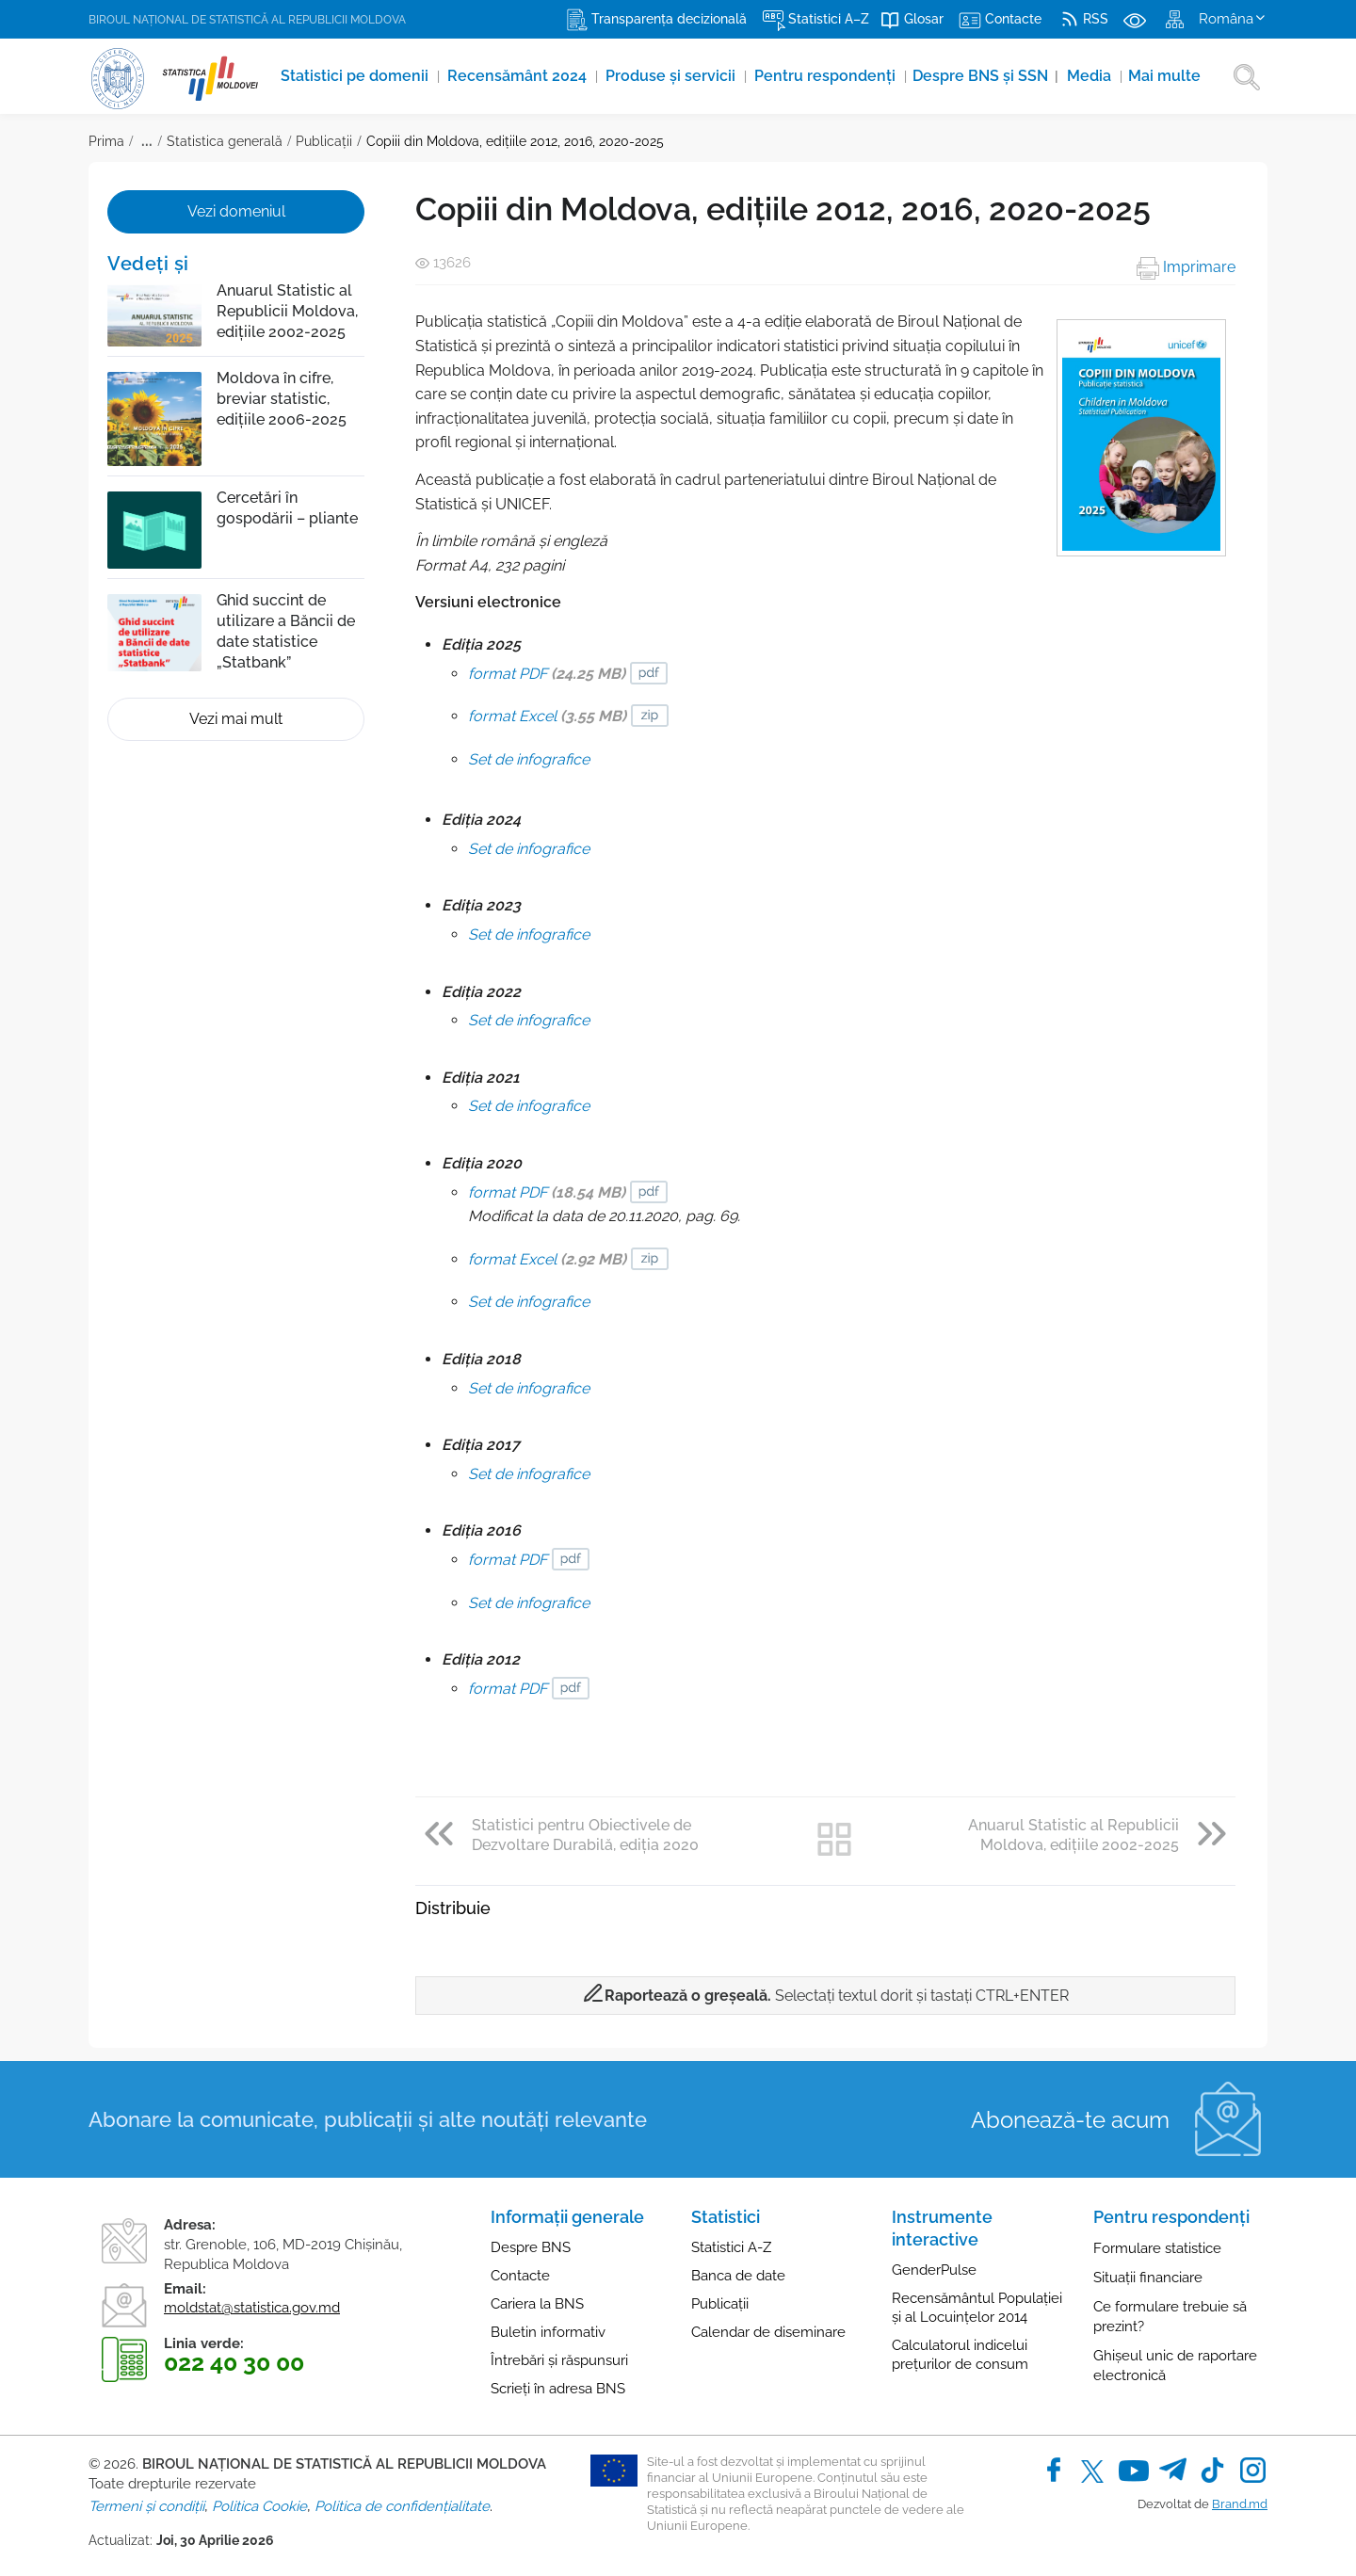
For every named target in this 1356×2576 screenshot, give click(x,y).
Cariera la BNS (537, 2303)
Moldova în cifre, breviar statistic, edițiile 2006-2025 (282, 398)
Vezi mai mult (235, 719)
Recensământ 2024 (507, 76)
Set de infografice (528, 759)
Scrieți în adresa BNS (558, 2388)
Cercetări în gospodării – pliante (287, 508)
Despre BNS (531, 2247)
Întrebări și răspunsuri (559, 2360)
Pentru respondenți (817, 76)
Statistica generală (224, 141)
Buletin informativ (548, 2332)
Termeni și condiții (146, 2506)
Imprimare (1186, 267)
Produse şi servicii (662, 76)
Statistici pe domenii (344, 76)
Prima (106, 141)
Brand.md (1239, 2504)
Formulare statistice (1157, 2248)
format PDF (546, 674)
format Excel (547, 716)
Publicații (324, 141)
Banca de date (738, 2275)
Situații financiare (1148, 2277)
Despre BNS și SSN (977, 76)
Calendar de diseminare (768, 2332)
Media (1083, 76)
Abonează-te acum (1070, 2119)
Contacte (520, 2275)
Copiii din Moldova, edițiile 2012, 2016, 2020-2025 (515, 141)
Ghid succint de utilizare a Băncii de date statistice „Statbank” (286, 631)
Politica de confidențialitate (402, 2506)
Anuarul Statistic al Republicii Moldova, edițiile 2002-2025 (287, 311)
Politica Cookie (259, 2506)
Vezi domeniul (236, 211)
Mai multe (1158, 76)
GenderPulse (934, 2270)
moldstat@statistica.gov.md (252, 2307)
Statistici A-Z (731, 2247)
